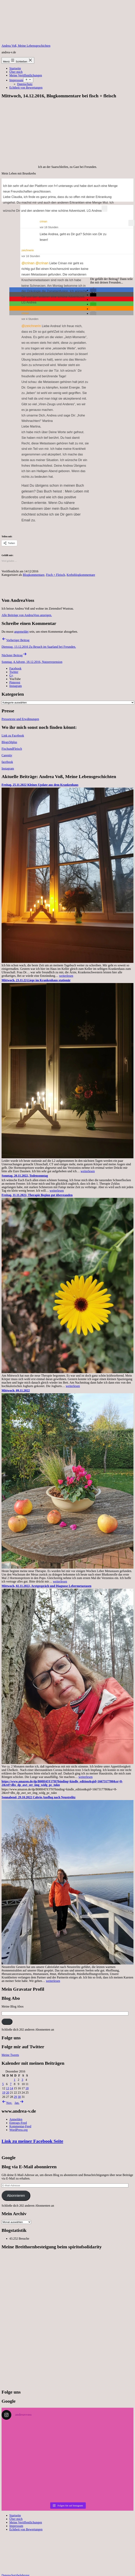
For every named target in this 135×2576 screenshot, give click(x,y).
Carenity (7, 755)
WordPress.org (18, 2129)
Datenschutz (24, 84)
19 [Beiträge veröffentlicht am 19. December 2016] (3, 2092)
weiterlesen (66, 975)
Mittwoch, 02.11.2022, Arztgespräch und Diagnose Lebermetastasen (46, 1586)
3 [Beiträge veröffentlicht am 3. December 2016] (22, 2079)
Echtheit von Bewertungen (26, 87)
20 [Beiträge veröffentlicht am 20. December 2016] (7, 2092)
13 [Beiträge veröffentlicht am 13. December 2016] (7, 2088)
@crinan (27, 263)
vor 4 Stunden (29, 318)
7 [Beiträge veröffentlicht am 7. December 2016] (10, 2084)
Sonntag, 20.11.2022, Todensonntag (25, 1175)
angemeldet (21, 631)
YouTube (15, 679)
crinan (43, 221)
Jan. (19, 2102)
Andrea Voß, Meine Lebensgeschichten (26, 45)
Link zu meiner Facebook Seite (32, 2141)
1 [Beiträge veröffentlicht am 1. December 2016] (14, 2079)
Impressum (16, 80)
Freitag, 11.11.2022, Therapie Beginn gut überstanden (37, 1195)
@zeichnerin (31, 326)
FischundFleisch (12, 748)
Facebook (15, 668)
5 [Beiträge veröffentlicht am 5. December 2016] (3, 2084)
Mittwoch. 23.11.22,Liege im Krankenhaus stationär (36, 980)
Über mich (16, 71)
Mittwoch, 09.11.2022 (16, 1390)
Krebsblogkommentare (81, 574)
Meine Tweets (10, 2055)
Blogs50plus (9, 742)
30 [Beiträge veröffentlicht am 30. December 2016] (19, 2096)
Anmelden (15, 2119)
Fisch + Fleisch (55, 574)
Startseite (15, 68)
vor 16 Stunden (30, 256)
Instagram (15, 686)
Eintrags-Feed (18, 2122)
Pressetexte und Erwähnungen (20, 719)
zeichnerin (27, 250)
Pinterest (14, 682)
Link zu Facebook (13, 735)
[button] (93, 290)
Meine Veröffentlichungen (25, 75)
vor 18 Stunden (49, 227)
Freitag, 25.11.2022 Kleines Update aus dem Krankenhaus (40, 784)
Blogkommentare (33, 574)
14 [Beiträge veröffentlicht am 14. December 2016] (11, 2088)
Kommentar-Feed (20, 2126)
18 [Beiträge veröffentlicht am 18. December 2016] (27, 2088)
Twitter (13, 672)
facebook (7, 762)
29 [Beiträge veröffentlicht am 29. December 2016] (15, 2096)
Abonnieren (16, 2196)
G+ (11, 675)
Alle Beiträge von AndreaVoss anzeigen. (27, 615)
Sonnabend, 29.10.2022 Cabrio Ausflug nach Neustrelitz (38, 1797)
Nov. (7, 2102)
